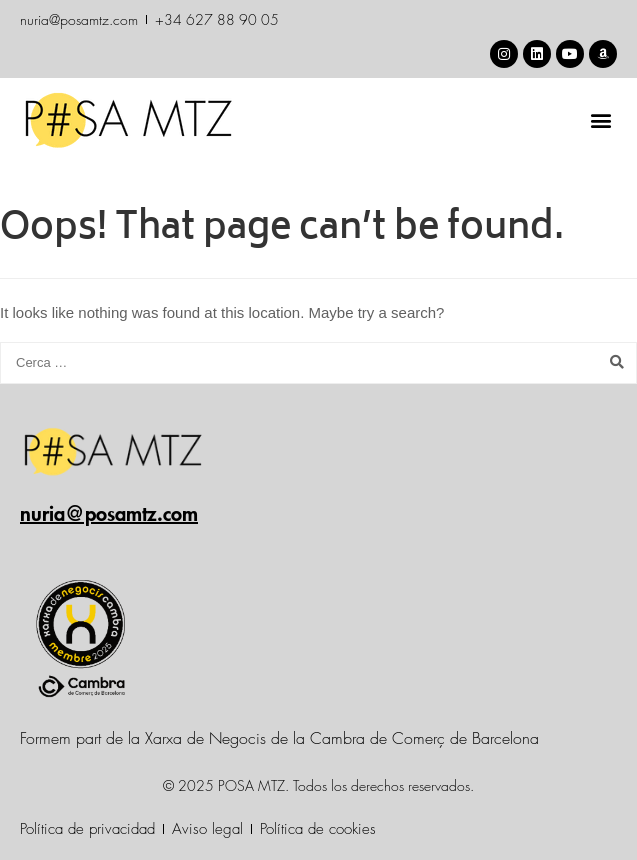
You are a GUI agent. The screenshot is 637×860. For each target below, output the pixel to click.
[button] (600, 119)
